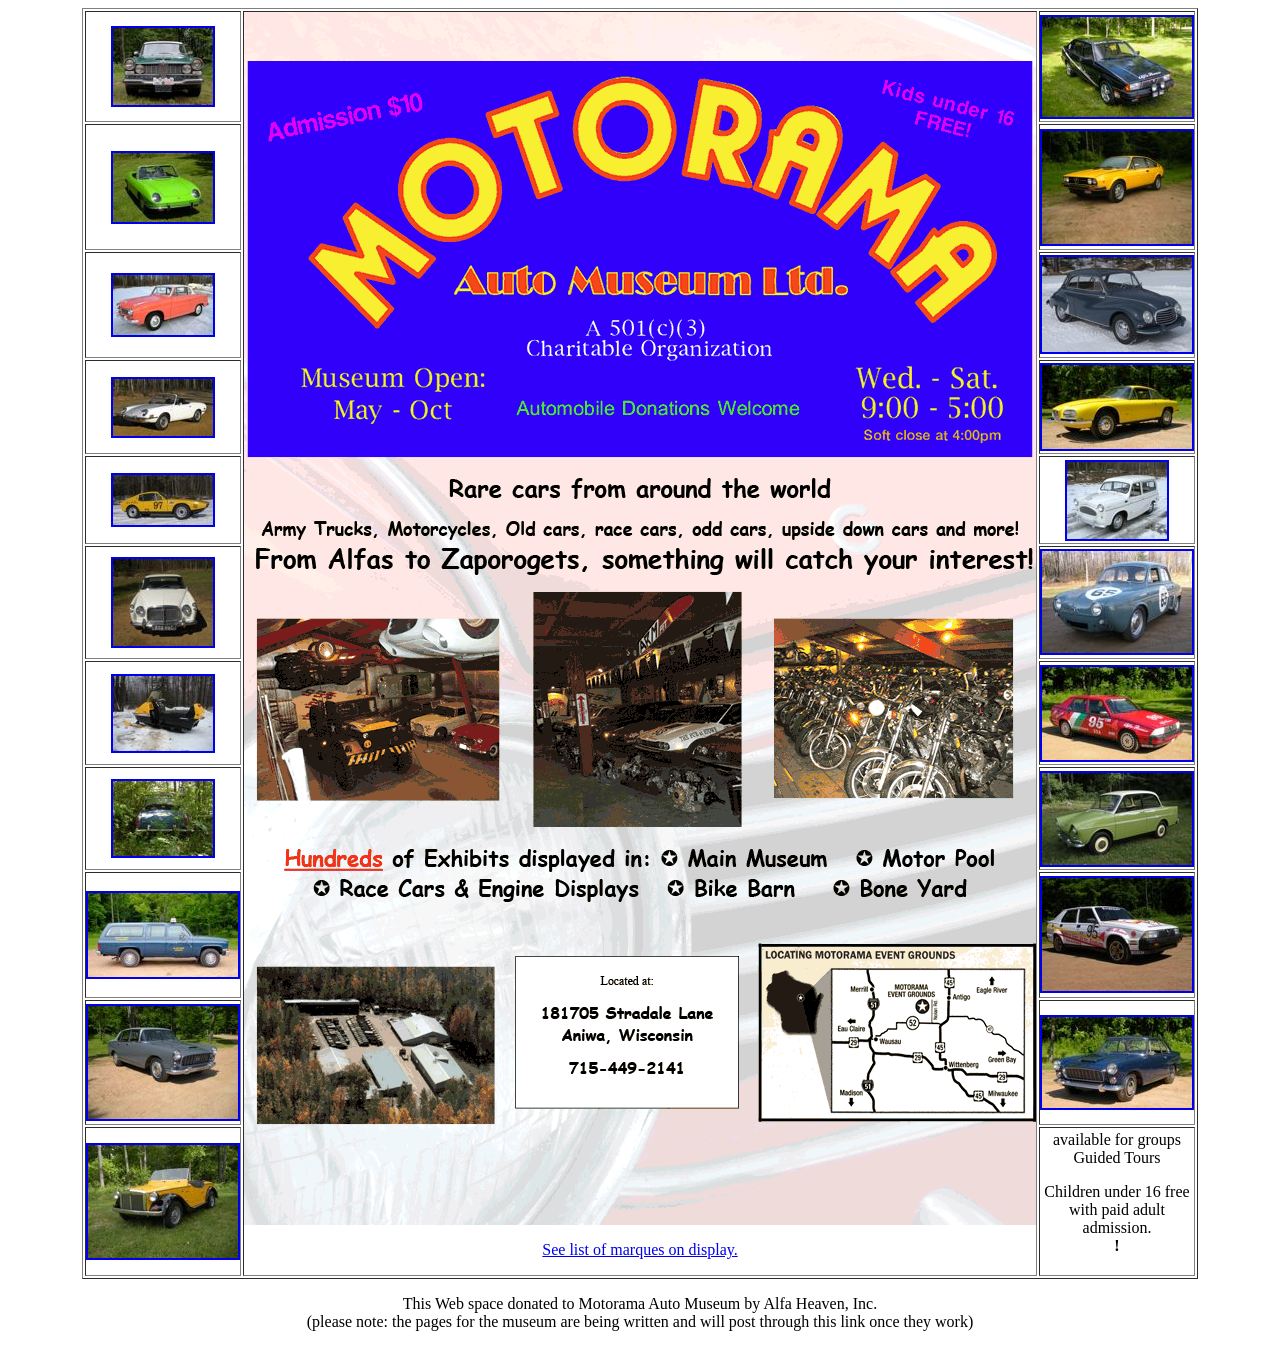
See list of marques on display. (639, 1249)
